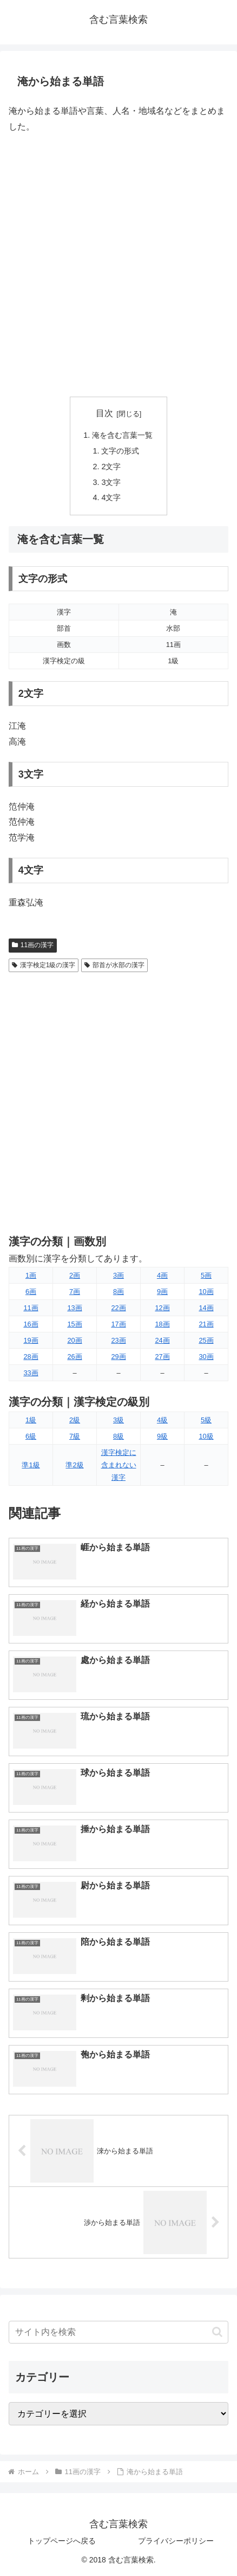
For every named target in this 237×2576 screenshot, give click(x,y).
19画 (30, 1340)
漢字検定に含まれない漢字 (118, 1464)
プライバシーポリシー (176, 2540)
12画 (162, 1308)
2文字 (111, 466)
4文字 (111, 497)
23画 (118, 1340)
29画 (118, 1356)
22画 (118, 1308)
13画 (74, 1308)
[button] (217, 2332)
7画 (74, 1291)
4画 (162, 1275)
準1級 (31, 1465)
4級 (162, 1420)
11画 (30, 1308)
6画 (30, 1291)
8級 (118, 1436)
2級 (74, 1420)
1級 (30, 1420)
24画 (162, 1340)
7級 (74, 1436)
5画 (206, 1275)
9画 (162, 1291)
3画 (118, 1275)
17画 (118, 1324)
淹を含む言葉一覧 (122, 435)
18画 (162, 1324)
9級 (162, 1436)
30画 (206, 1356)
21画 (206, 1324)
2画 (74, 1275)
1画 (30, 1275)
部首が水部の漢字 (114, 965)
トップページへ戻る (62, 2540)
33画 (30, 1373)
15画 (74, 1324)
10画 (206, 1291)
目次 (104, 413)
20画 (74, 1340)
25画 (206, 1340)
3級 (118, 1420)
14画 (206, 1308)
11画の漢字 (33, 945)
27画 (162, 1356)
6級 (30, 1436)
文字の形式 (120, 450)
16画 (30, 1324)
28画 (30, 1356)
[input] (118, 2332)
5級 (206, 1420)
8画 (118, 1291)
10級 (206, 1436)
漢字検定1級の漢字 (43, 965)
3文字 (111, 482)
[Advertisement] (118, 265)
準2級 (74, 1465)
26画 (74, 1356)
